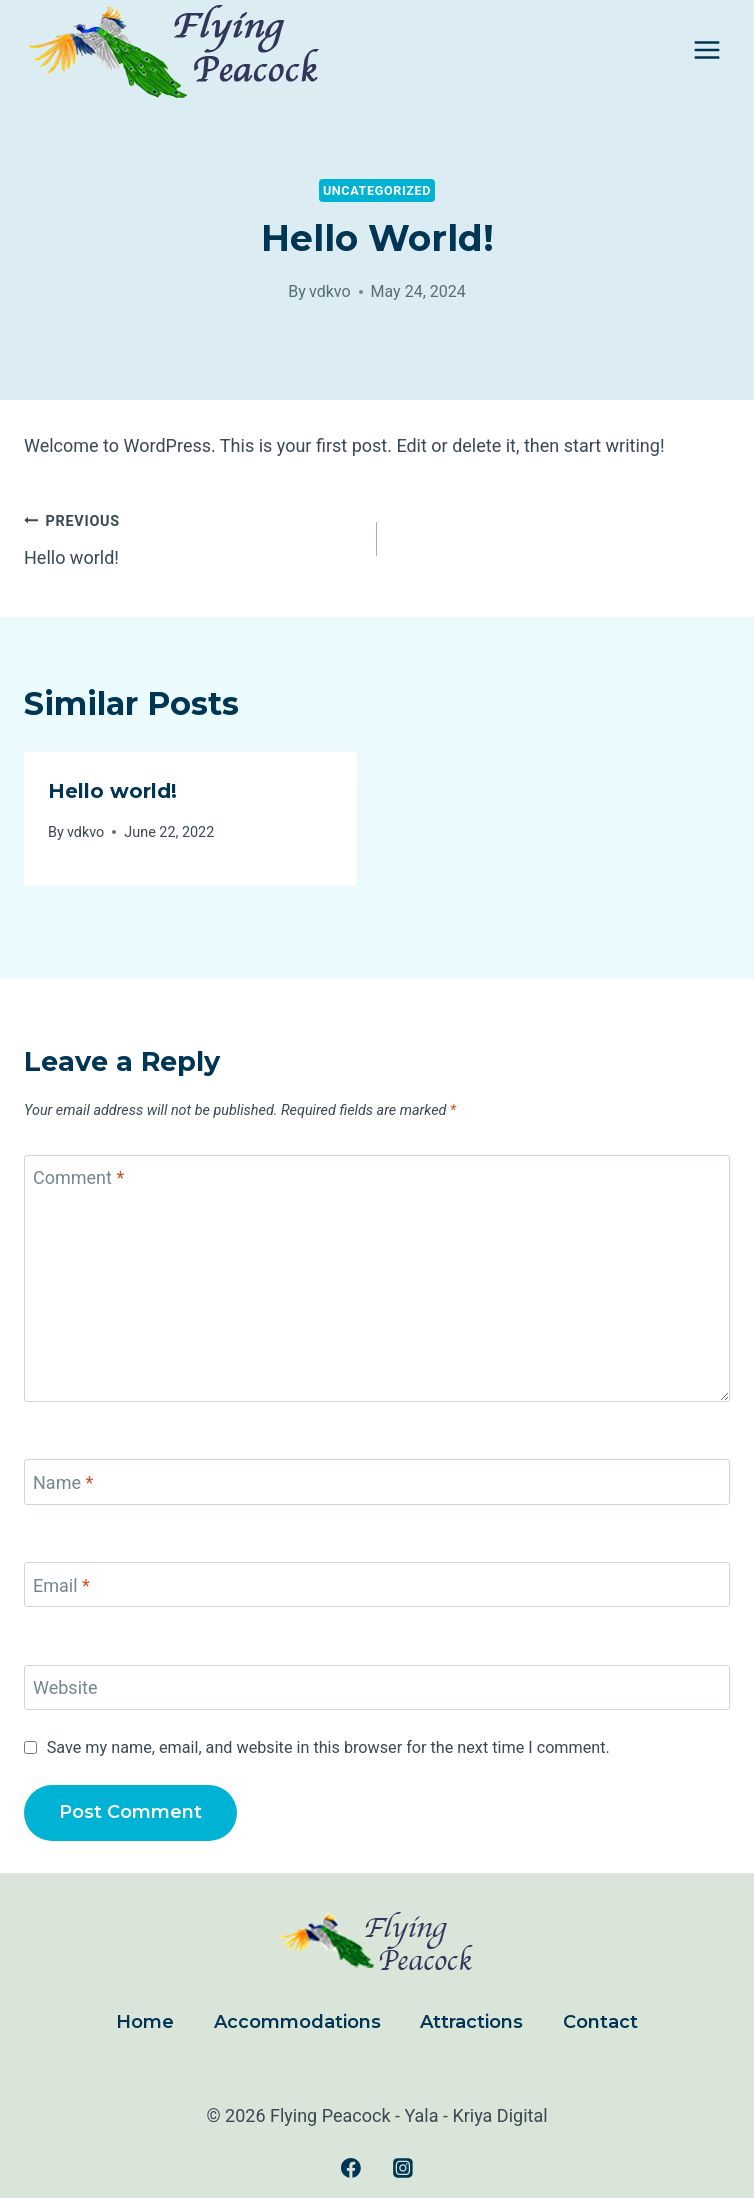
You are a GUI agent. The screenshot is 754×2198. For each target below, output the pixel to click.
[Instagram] (403, 2168)
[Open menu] (706, 49)
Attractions (471, 2022)
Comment (78, 1178)
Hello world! (191, 537)
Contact (600, 2022)
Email (61, 1585)
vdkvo (330, 291)
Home (145, 2022)
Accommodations (297, 2022)
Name (63, 1482)
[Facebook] (351, 2168)
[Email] (377, 1584)
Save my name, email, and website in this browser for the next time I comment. (328, 1747)
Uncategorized (377, 190)
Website (65, 1688)
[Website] (377, 1687)
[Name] (377, 1481)
